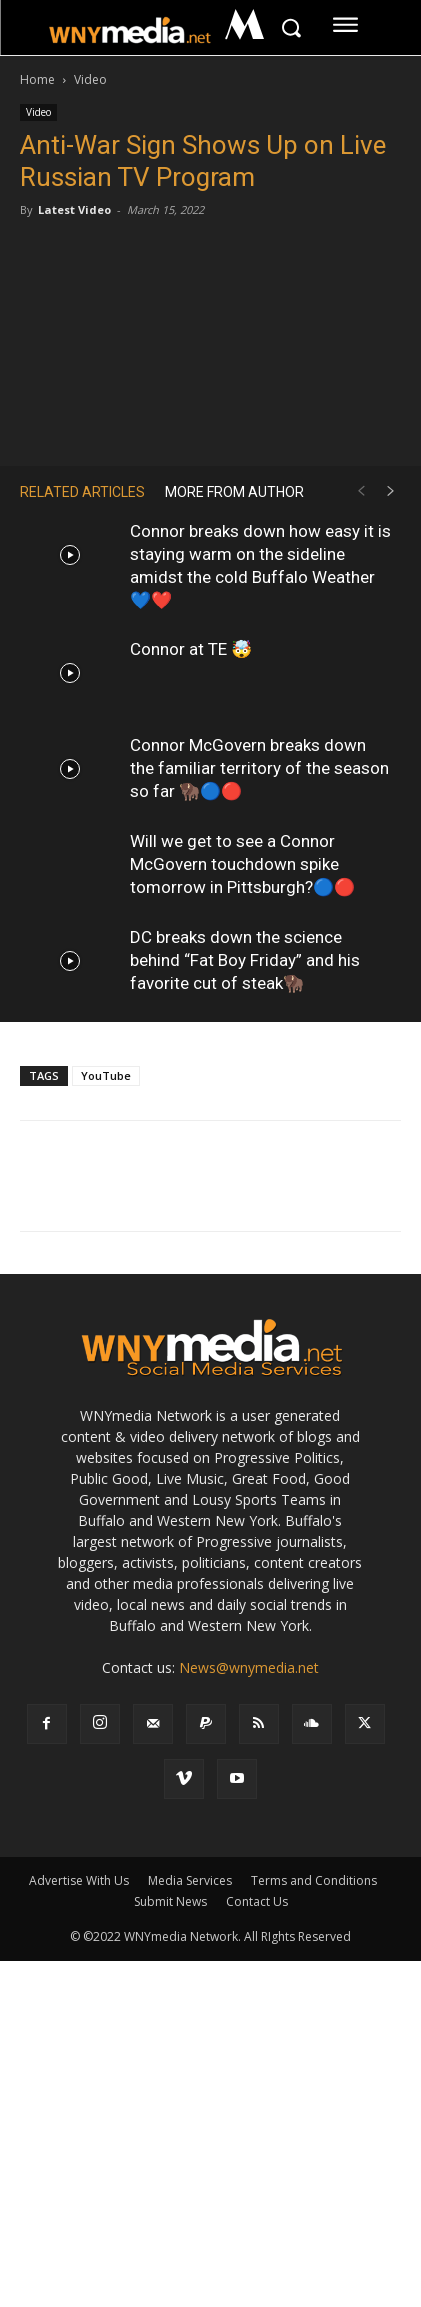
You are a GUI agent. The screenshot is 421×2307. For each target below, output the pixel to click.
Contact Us (257, 1901)
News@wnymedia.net (249, 1667)
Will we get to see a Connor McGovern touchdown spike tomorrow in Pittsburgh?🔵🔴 (242, 864)
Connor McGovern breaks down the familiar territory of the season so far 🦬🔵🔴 (259, 768)
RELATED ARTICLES (82, 492)
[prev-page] (361, 491)
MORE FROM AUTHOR (234, 492)
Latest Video (74, 209)
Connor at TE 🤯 (191, 649)
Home (37, 79)
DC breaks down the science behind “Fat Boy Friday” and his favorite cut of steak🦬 (245, 960)
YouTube (106, 1075)
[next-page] (391, 491)
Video (90, 79)
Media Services (190, 1880)
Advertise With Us (79, 1880)
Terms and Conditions (314, 1880)
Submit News (170, 1901)
